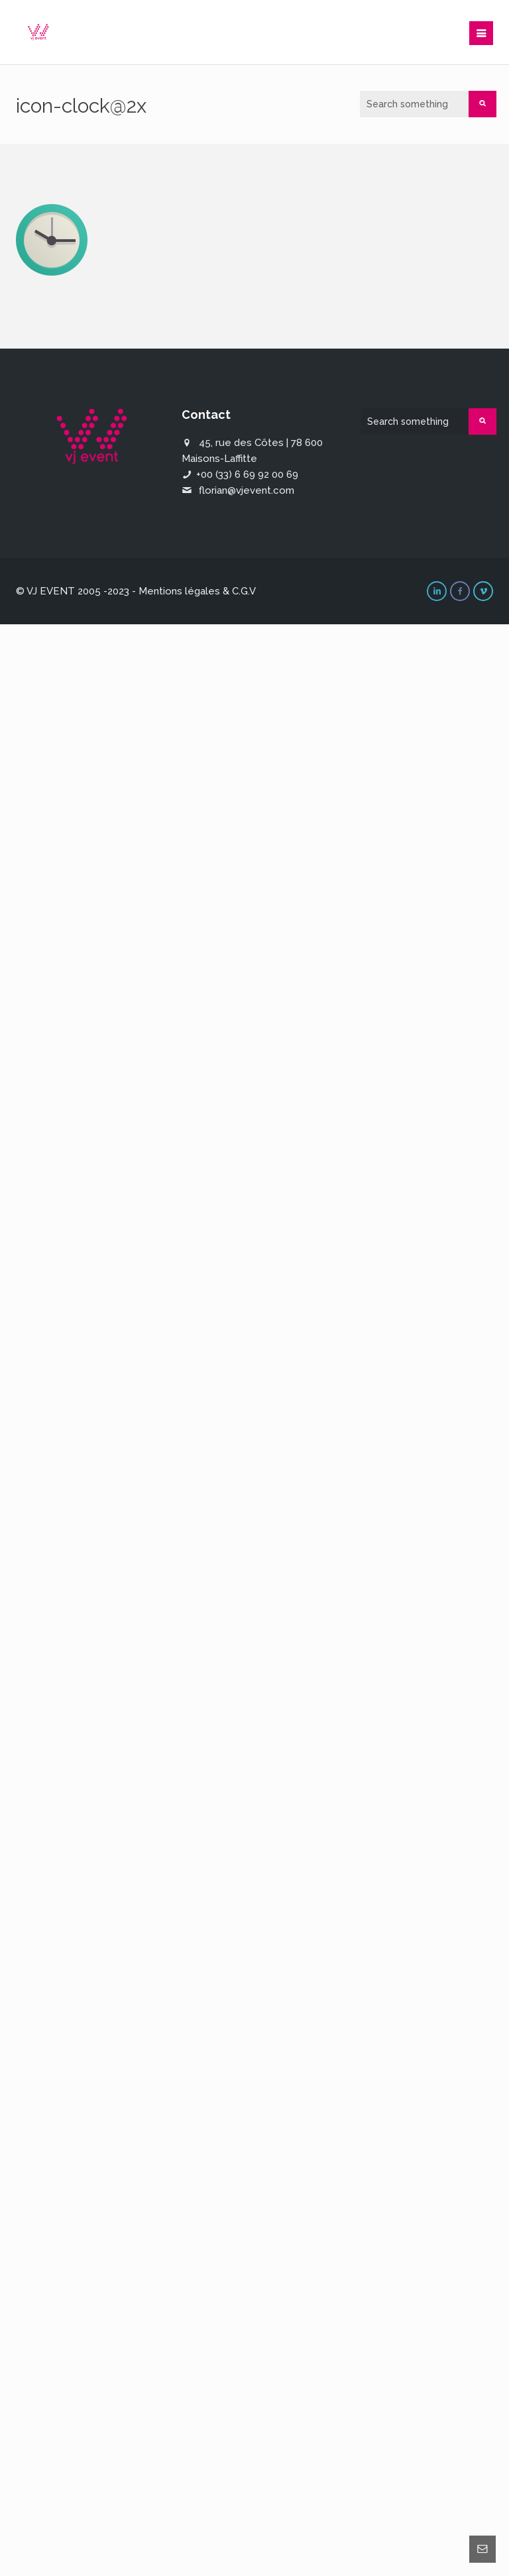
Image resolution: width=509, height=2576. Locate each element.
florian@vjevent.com (246, 490)
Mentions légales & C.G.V (197, 591)
